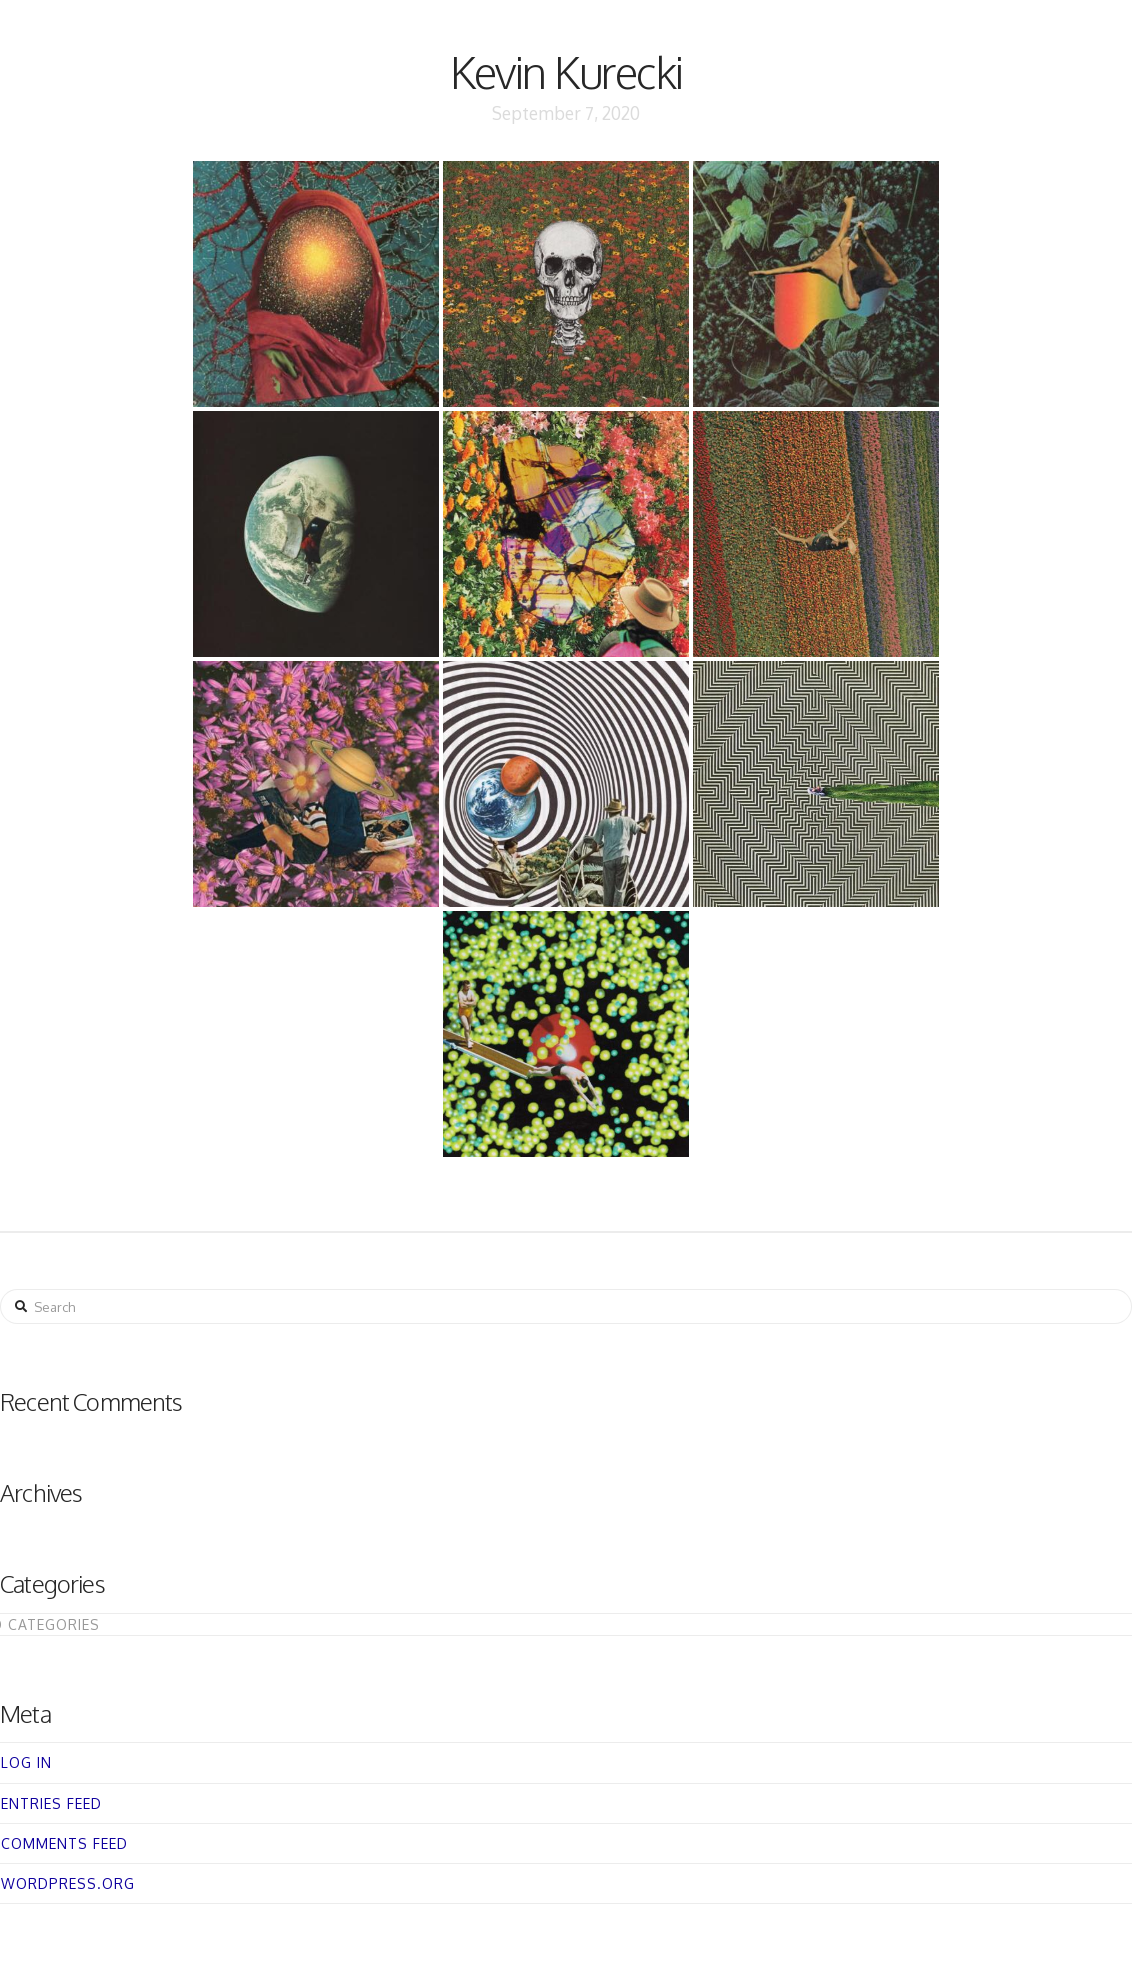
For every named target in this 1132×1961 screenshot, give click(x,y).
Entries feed (51, 1803)
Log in (26, 1762)
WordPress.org (68, 1883)
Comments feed (64, 1843)
